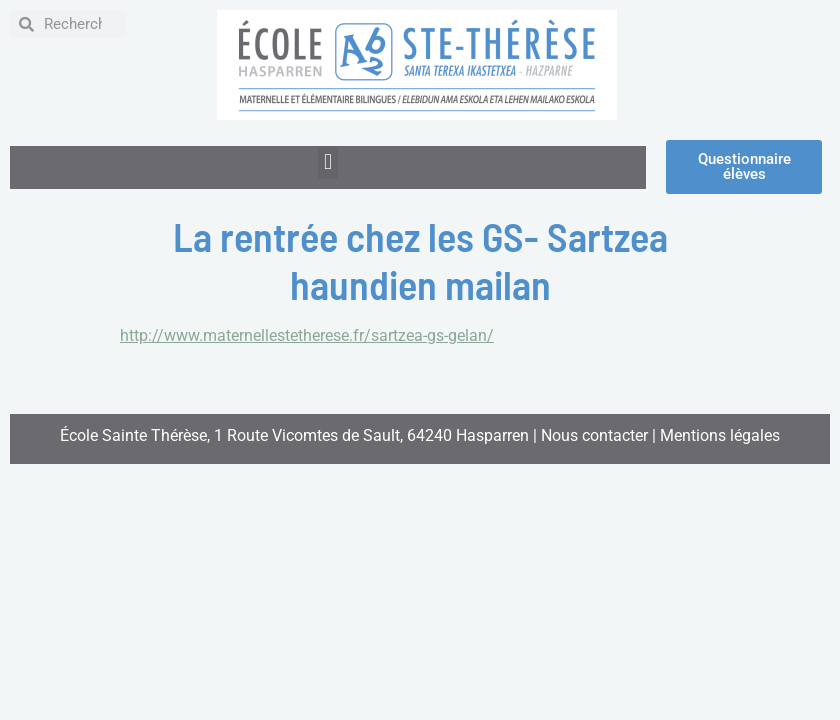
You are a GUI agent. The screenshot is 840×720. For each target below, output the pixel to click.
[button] (327, 162)
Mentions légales (720, 435)
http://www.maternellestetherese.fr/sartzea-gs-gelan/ (307, 335)
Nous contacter (594, 435)
